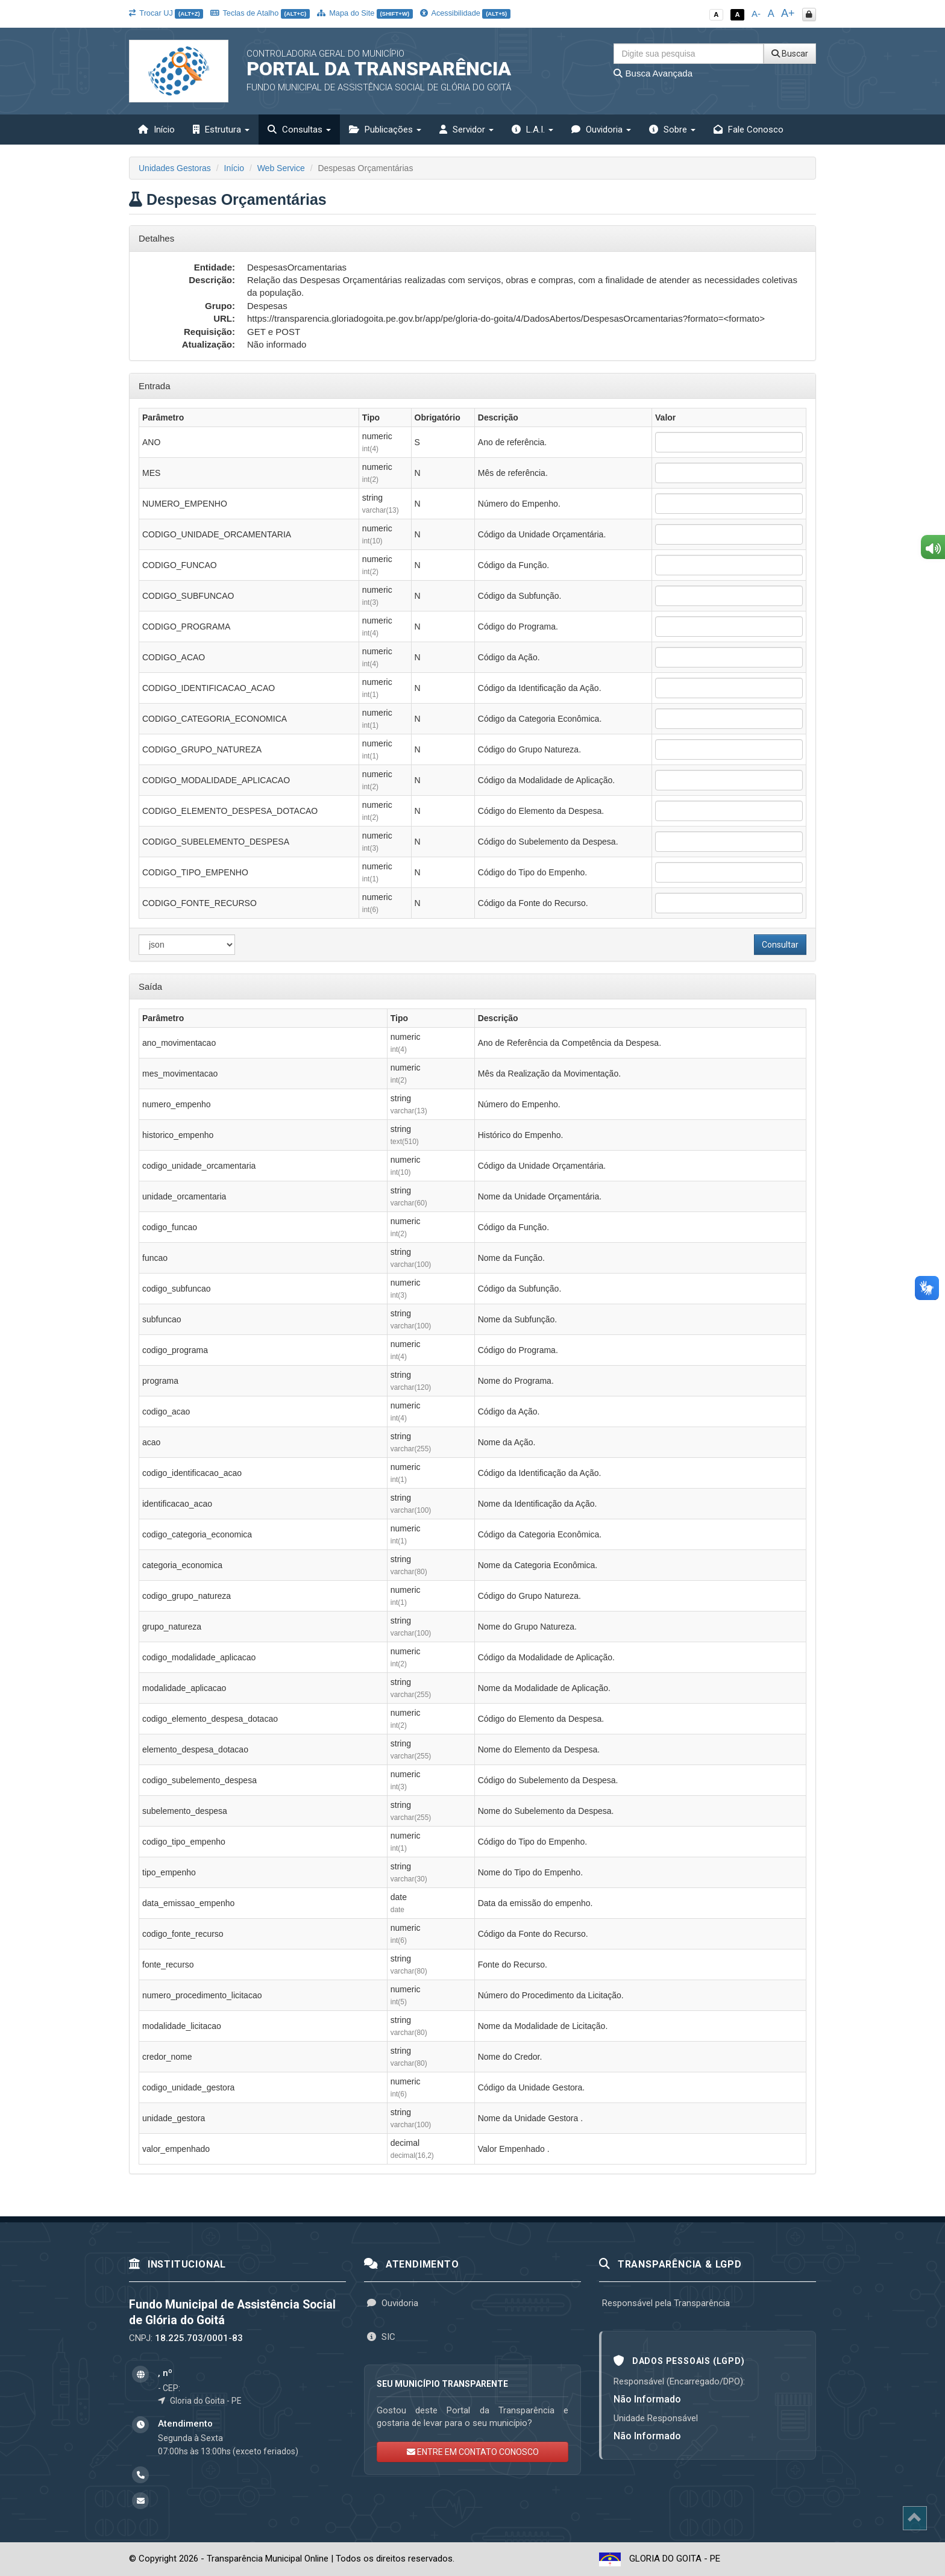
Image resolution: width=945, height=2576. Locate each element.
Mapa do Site (365, 12)
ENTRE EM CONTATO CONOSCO (473, 2452)
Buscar (789, 53)
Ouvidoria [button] (601, 129)
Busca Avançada (653, 73)
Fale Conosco (748, 129)
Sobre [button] (672, 129)
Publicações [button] (385, 129)
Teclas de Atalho (260, 12)
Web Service (281, 168)
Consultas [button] (299, 129)
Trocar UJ (166, 12)
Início (156, 129)
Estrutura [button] (221, 129)
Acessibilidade (465, 12)
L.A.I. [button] (532, 129)
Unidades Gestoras (175, 168)
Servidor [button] (466, 129)
